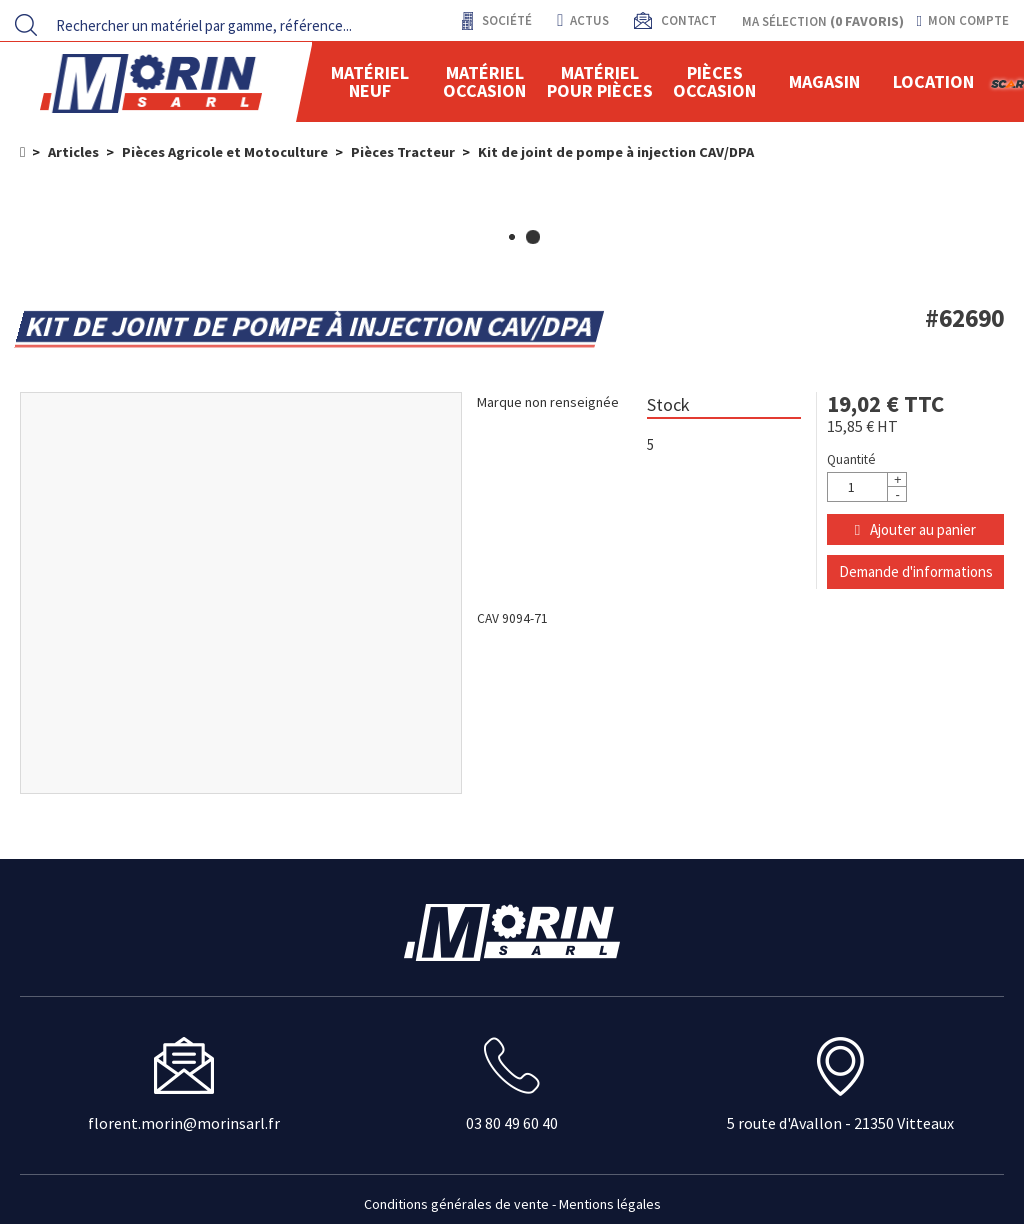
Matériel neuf (370, 81)
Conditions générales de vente (456, 1204)
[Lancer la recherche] (26, 25)
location (933, 81)
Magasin (824, 81)
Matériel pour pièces (600, 81)
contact (687, 20)
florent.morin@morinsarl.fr (184, 1123)
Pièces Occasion (714, 81)
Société (505, 20)
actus (582, 20)
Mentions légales (610, 1204)
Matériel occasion (484, 81)
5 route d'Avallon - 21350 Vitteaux (840, 1123)
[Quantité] (867, 487)
